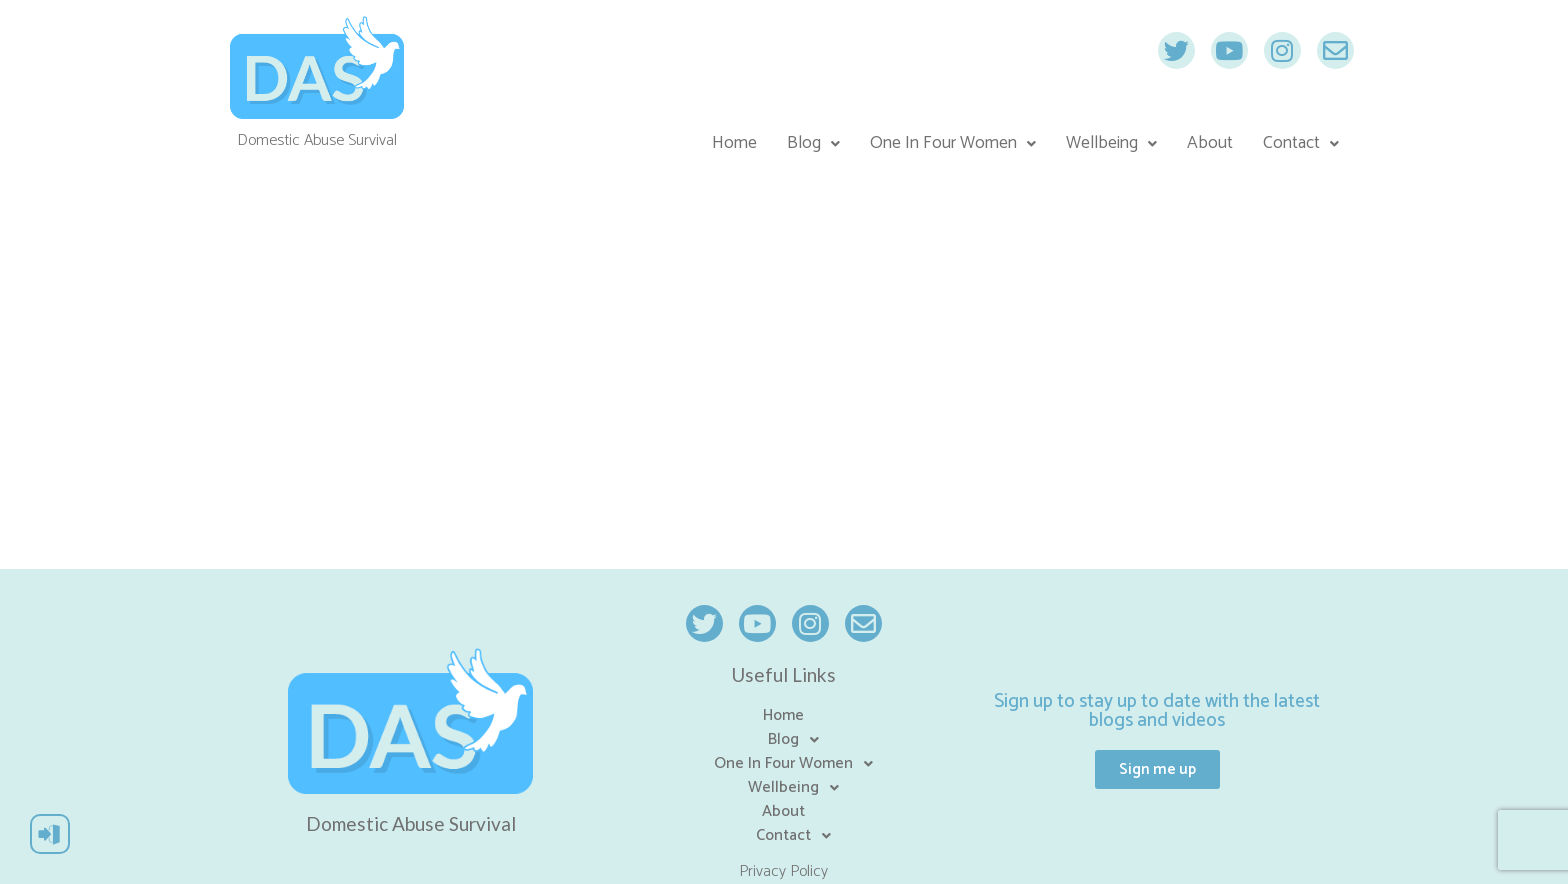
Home (734, 143)
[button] (1157, 769)
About (1210, 143)
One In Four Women (953, 143)
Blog (813, 143)
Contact (1301, 143)
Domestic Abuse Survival (411, 823)
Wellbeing (1111, 143)
